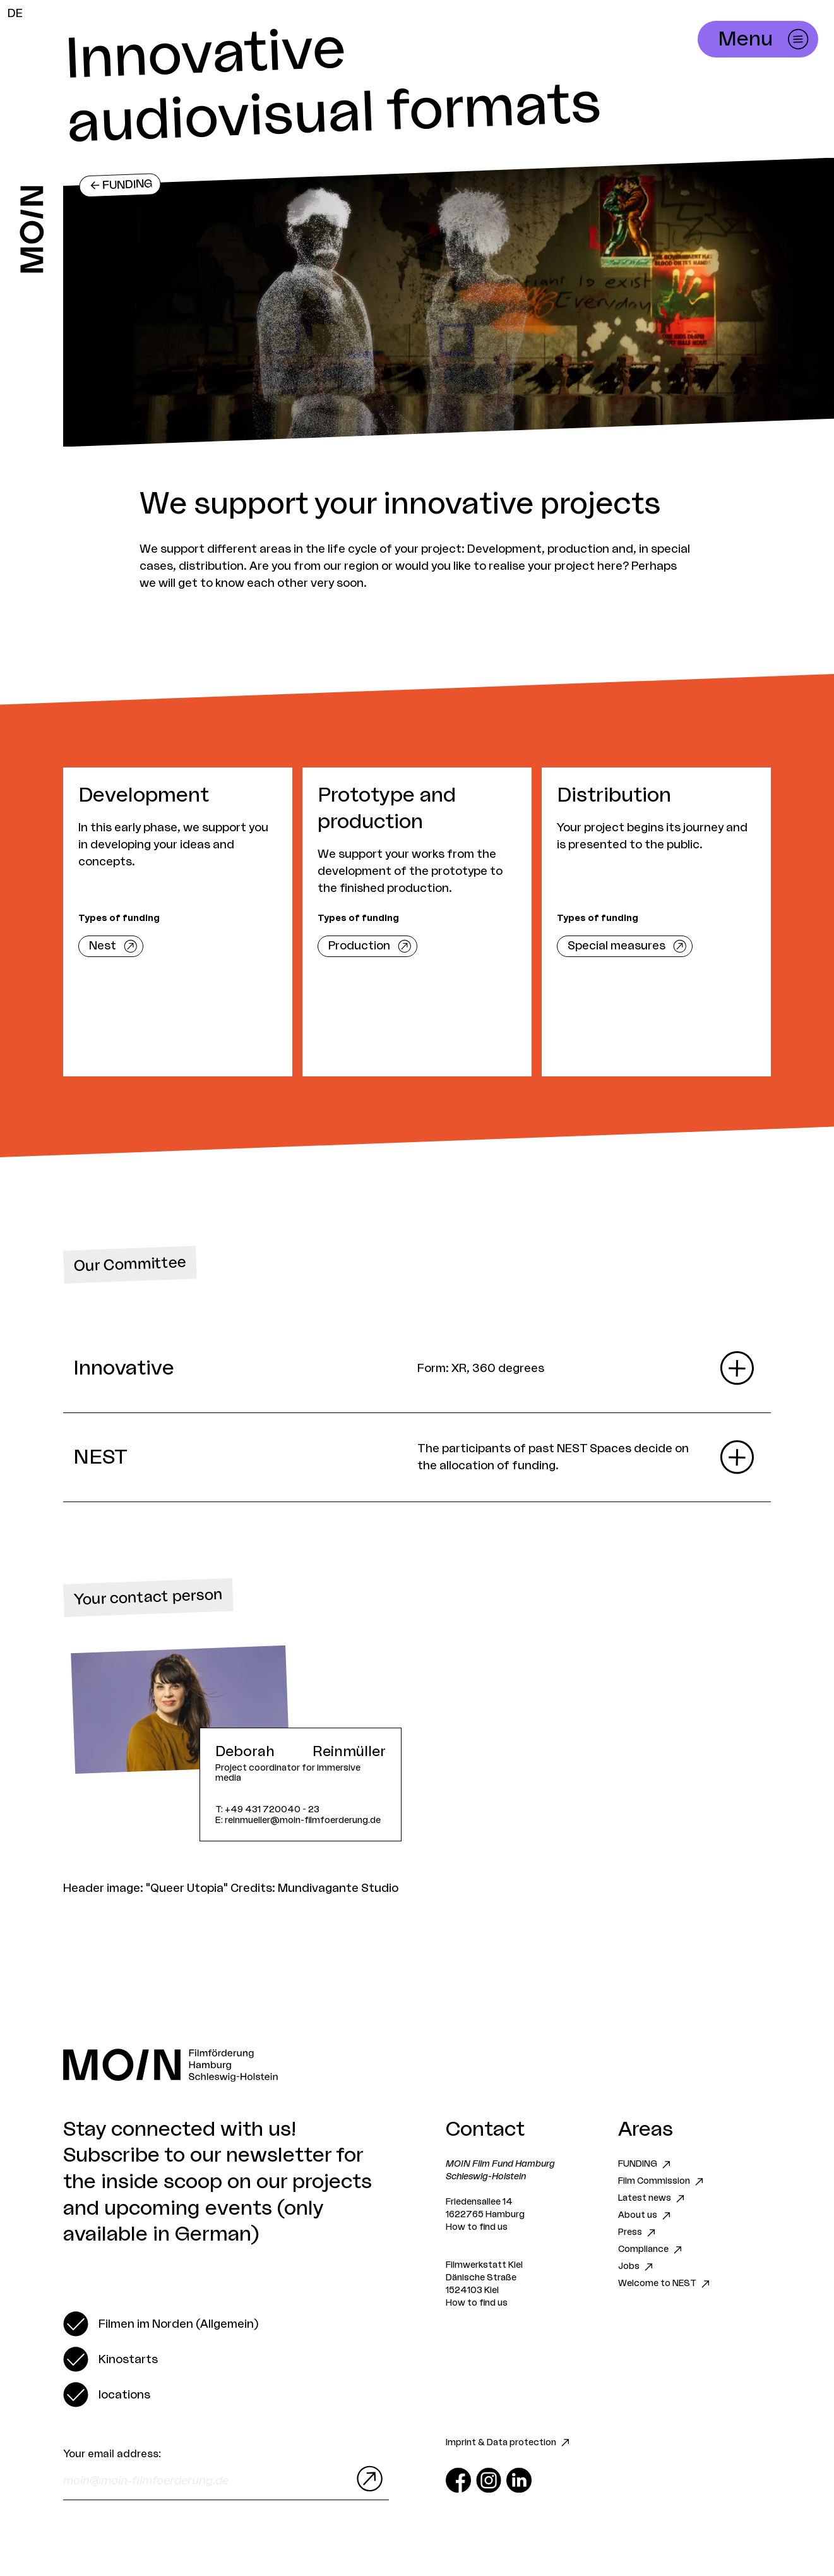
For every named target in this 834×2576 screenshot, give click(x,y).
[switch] (160, 2324)
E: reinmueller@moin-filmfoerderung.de (298, 1821)
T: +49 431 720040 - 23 (267, 1810)
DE (15, 13)
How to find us (477, 2227)
